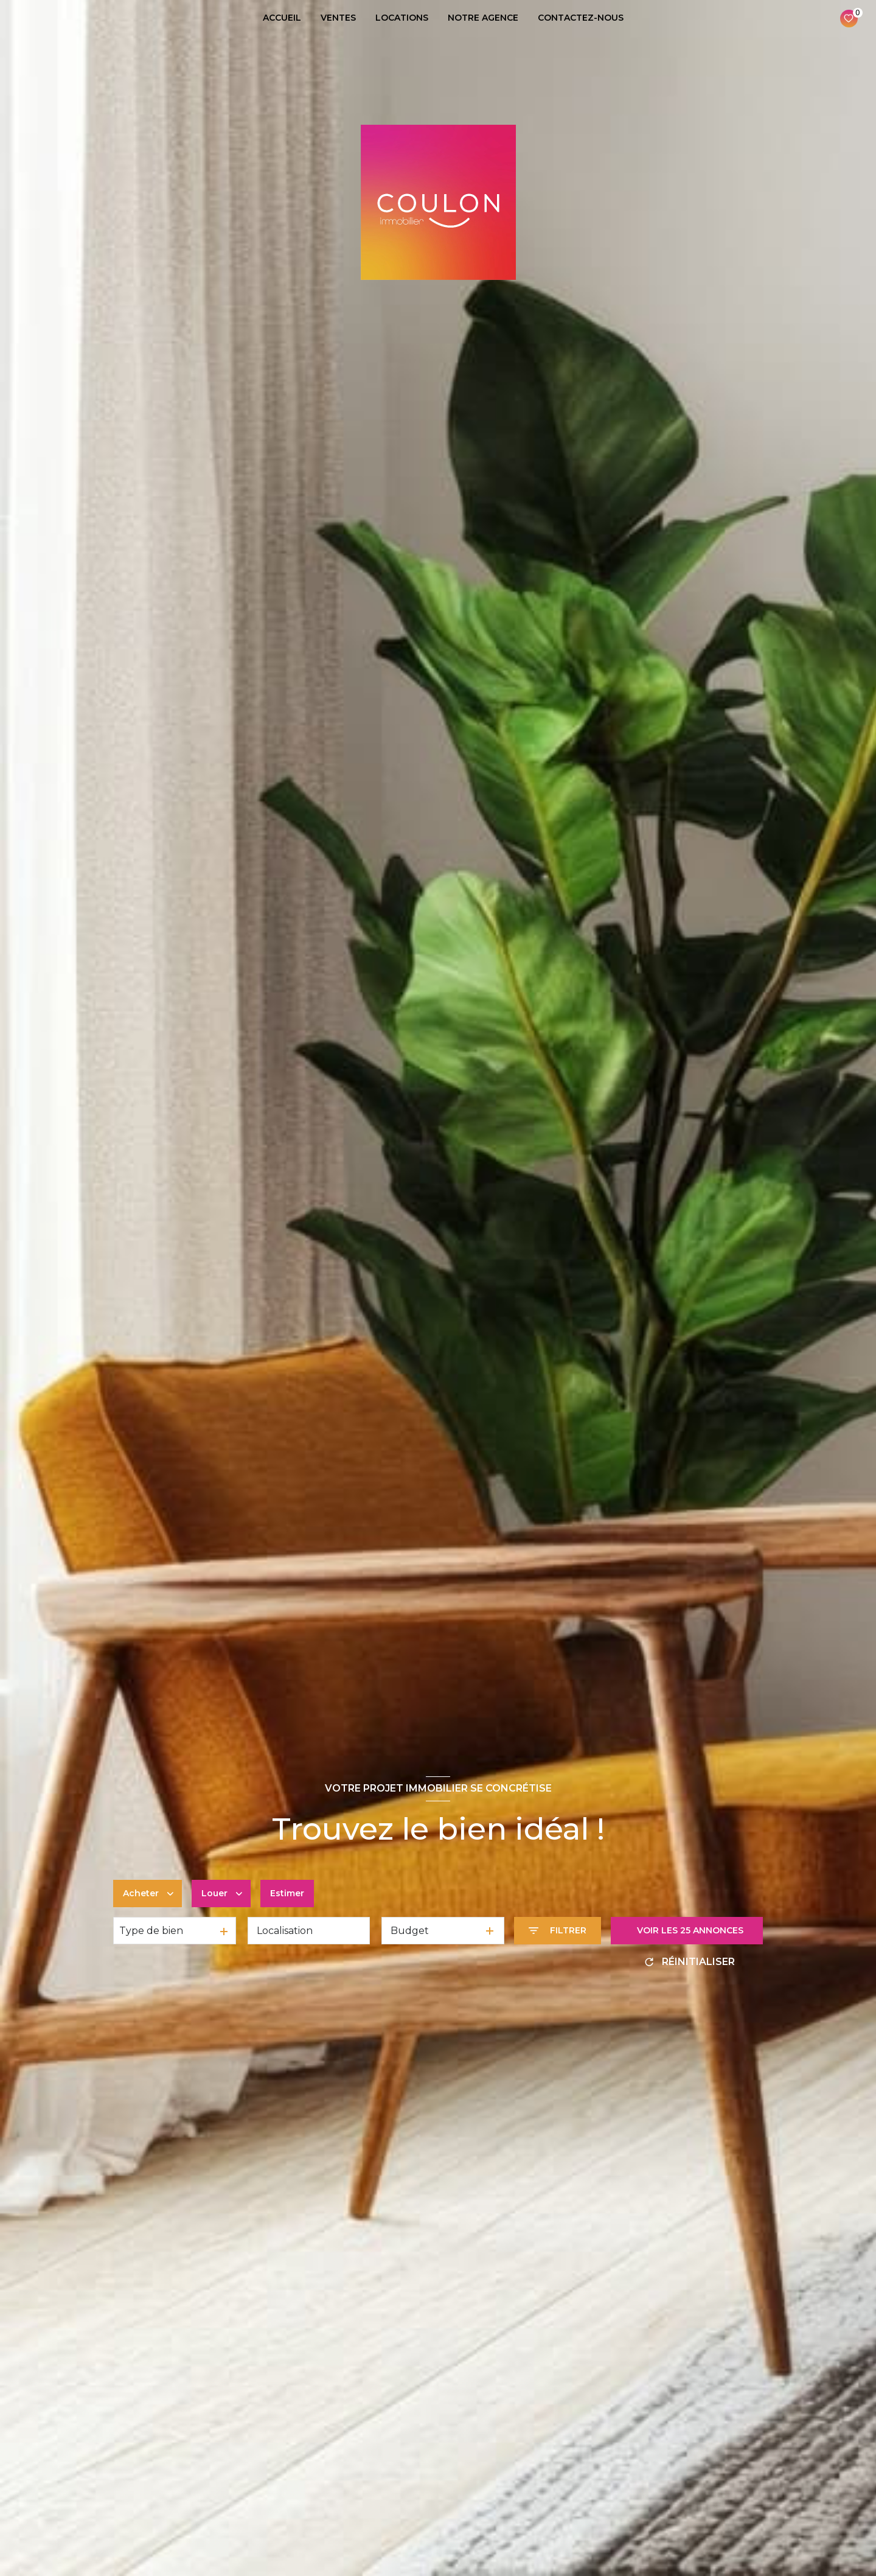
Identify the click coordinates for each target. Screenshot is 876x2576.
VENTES (338, 17)
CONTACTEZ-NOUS (581, 17)
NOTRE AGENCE (483, 17)
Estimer (287, 1893)
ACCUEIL (282, 17)
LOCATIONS (401, 17)
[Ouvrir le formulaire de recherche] (557, 1930)
